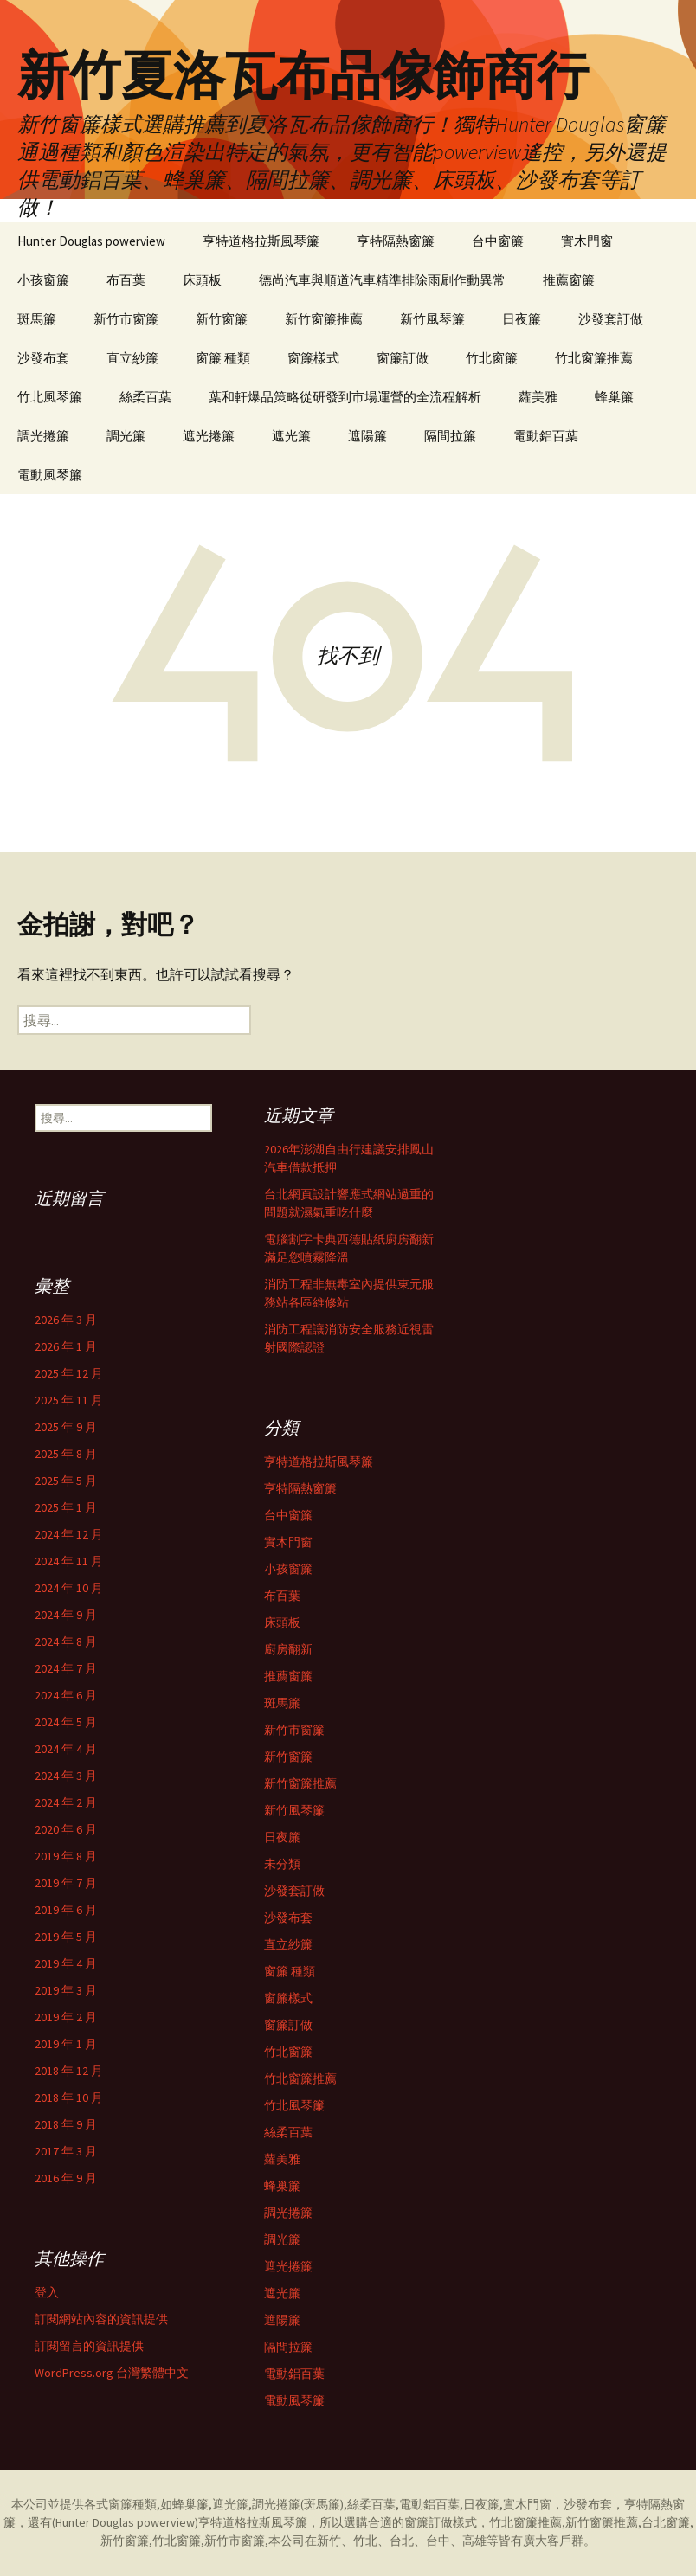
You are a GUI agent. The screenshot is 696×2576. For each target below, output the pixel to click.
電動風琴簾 (49, 474)
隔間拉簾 (450, 435)
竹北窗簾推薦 (594, 358)
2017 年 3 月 (66, 2151)
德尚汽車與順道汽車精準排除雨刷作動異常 (382, 280)
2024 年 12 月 (69, 1534)
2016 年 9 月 (66, 2178)
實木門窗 (587, 241)
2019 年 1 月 (66, 2044)
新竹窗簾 (222, 319)
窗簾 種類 (223, 358)
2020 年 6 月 (66, 1829)
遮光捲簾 (209, 435)
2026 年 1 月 (66, 1346)
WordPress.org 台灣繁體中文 (112, 2372)
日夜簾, (483, 2504)
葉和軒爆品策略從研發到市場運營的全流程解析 (345, 397)
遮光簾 (291, 435)
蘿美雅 (538, 397)
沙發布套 (43, 358)
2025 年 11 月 (69, 1400)
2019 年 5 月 (66, 1936)
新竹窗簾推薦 (324, 319)
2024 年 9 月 (66, 1614)
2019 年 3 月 (66, 1990)
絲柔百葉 (145, 397)
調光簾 (125, 435)
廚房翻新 (288, 1649)
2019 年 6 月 (66, 1910)
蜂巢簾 (614, 397)
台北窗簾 (665, 2522)
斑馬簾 (36, 319)
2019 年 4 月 (66, 1963)
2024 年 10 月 (69, 1588)
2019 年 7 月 (66, 1883)
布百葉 (125, 280)
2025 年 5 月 (66, 1480)
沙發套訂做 (610, 319)
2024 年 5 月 (66, 1722)
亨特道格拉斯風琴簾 (261, 241)
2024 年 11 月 (69, 1561)
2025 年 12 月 (69, 1373)
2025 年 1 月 (66, 1507)
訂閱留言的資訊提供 (89, 2346)
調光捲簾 (43, 435)
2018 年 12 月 (69, 2070)
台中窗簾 (498, 241)
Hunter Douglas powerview (91, 241)
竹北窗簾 (492, 358)
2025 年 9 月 (66, 1427)
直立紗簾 (132, 358)
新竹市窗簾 (125, 319)
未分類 (282, 1864)
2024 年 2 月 (66, 1802)
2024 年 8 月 (66, 1641)
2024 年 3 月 (66, 1775)
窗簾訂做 (403, 358)
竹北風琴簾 (49, 397)
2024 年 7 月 (66, 1668)
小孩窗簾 (43, 280)
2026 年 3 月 (66, 1319)
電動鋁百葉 (545, 435)
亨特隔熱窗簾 (396, 241)
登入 (47, 2292)
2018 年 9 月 (66, 2124)
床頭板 (202, 280)
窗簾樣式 (313, 358)
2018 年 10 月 (69, 2097)
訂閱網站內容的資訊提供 (101, 2319)
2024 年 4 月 (66, 1749)
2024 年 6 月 (66, 1695)
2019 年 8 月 (66, 1856)
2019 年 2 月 (66, 2017)
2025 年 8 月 (66, 1453)
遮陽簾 (367, 435)
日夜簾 (521, 319)
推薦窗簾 (569, 280)
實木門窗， (533, 2504)
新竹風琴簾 (432, 319)
